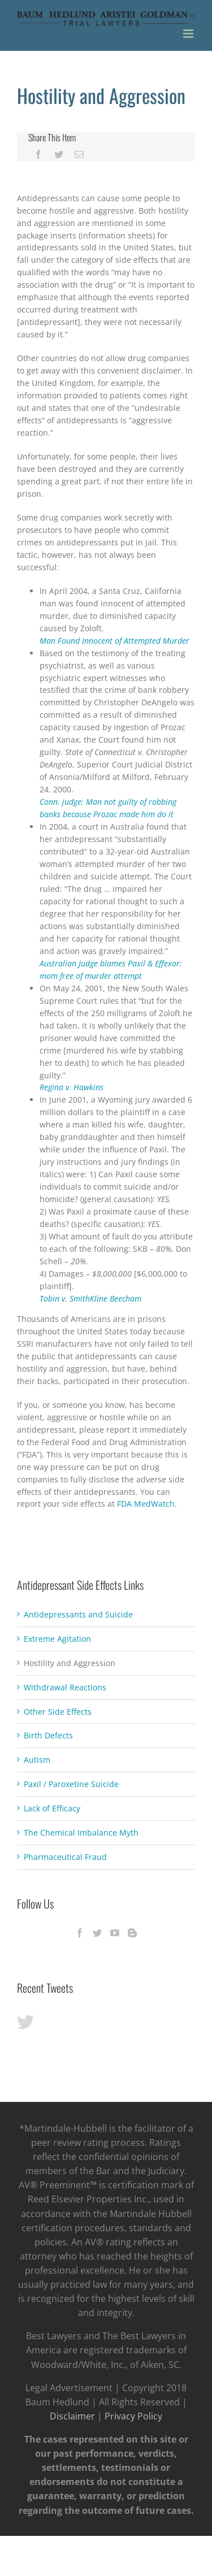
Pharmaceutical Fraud (65, 1856)
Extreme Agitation (57, 1638)
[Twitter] (58, 154)
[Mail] (79, 154)
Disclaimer (72, 2416)
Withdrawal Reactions (65, 1687)
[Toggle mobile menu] (189, 34)
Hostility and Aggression (69, 1663)
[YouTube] (114, 1932)
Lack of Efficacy (52, 1808)
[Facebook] (38, 154)
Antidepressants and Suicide (78, 1614)
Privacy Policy (133, 2416)
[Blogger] (132, 1932)
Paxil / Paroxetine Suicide (71, 1784)
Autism (37, 1759)
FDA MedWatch (146, 1503)
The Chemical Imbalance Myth (81, 1832)
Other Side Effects (58, 1711)
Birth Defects (48, 1735)
